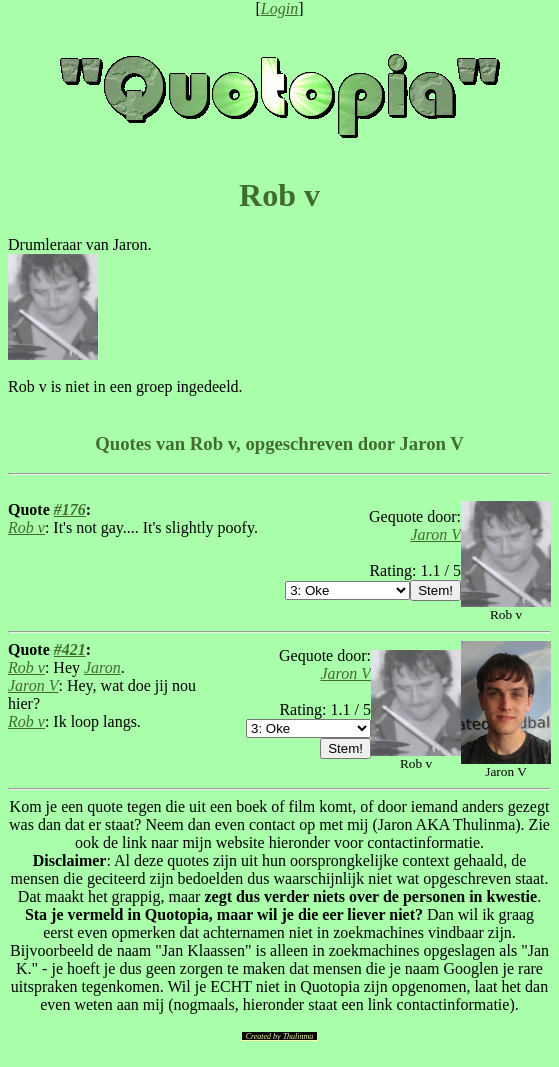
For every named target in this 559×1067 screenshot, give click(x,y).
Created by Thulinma (280, 1036)
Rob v (26, 527)
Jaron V (435, 534)
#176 (70, 509)
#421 (70, 649)
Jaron (102, 667)
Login (279, 8)
